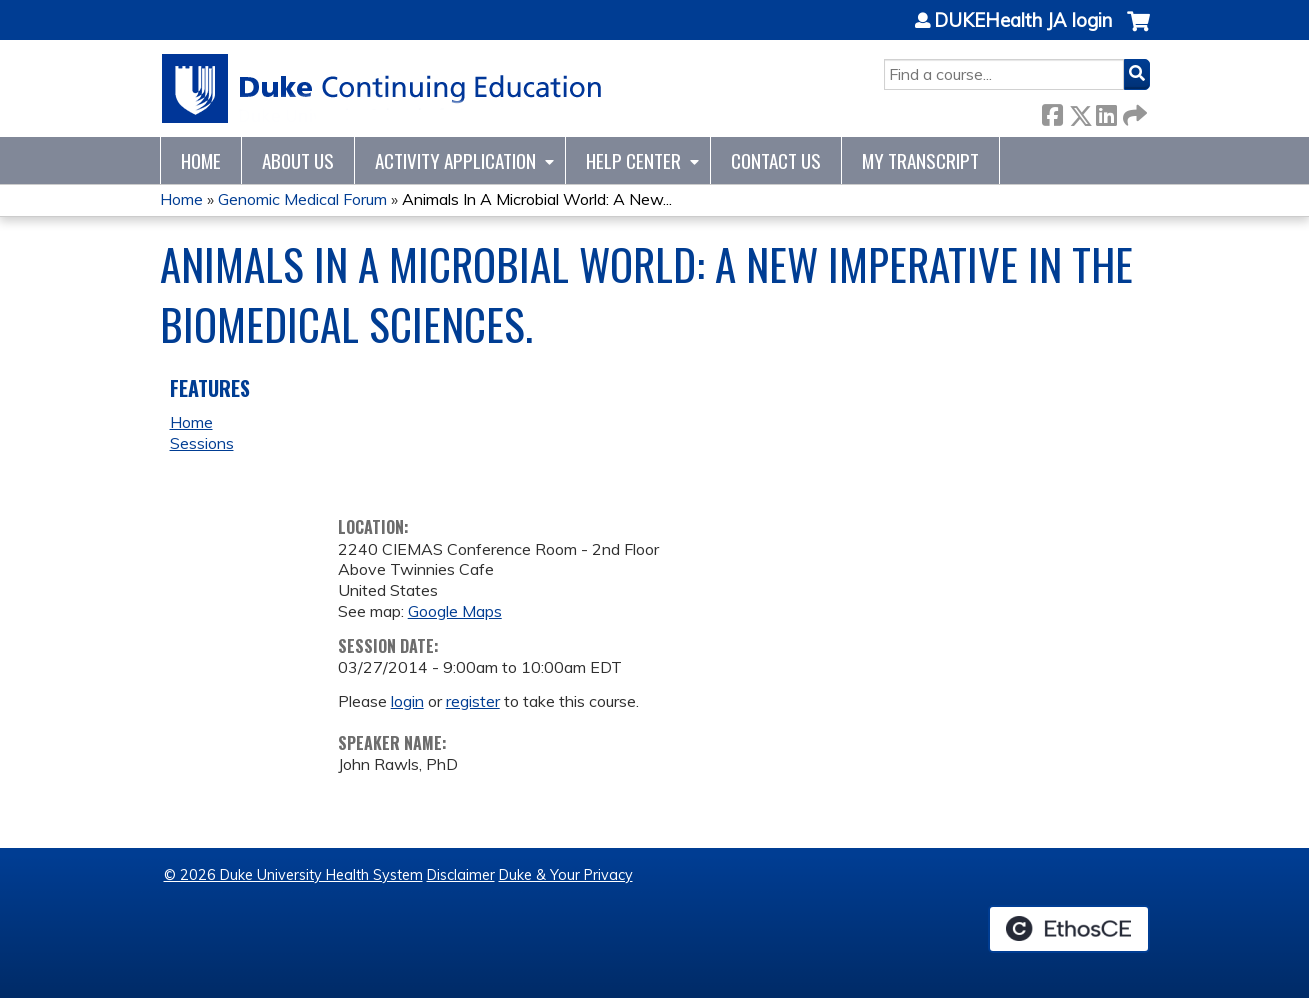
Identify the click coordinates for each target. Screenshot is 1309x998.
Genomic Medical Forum (302, 199)
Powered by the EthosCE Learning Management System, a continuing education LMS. (1069, 929)
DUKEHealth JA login (1023, 21)
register (473, 701)
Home (201, 160)
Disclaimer (461, 875)
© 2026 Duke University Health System (293, 875)
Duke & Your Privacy (566, 875)
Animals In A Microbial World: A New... (537, 199)
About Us (298, 160)
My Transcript (920, 160)
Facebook (1052, 111)
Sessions (202, 443)
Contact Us (776, 160)
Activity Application (455, 160)
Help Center (633, 160)
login (407, 701)
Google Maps (455, 611)
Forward (1133, 111)
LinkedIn (1106, 111)
